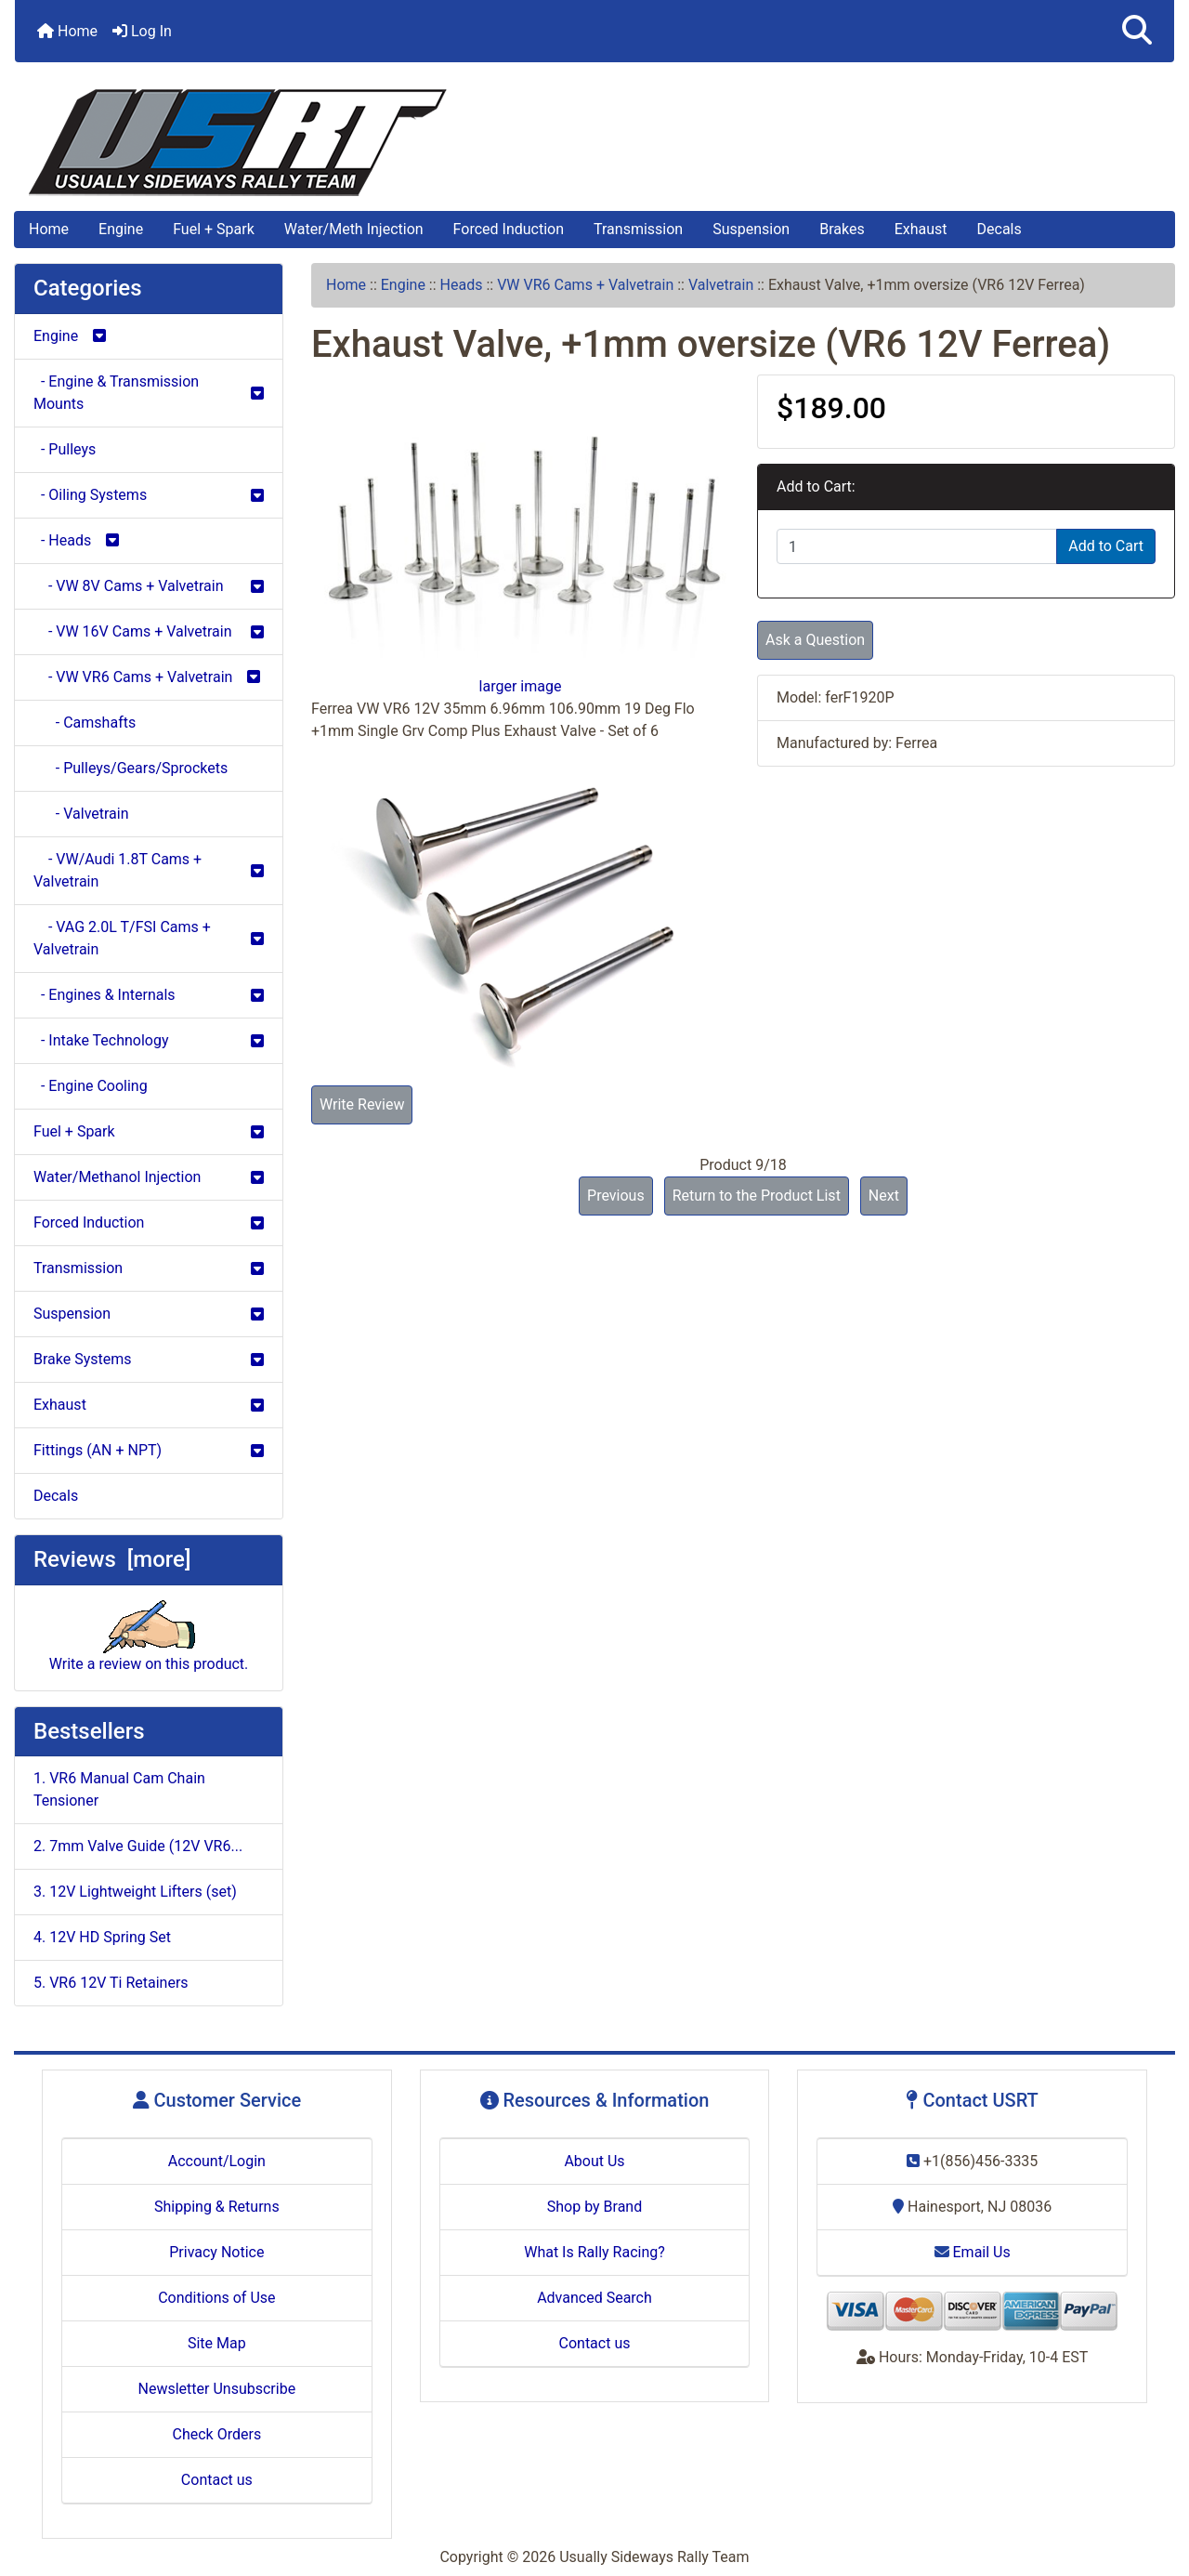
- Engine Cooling (90, 1086)
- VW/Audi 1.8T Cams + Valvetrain (148, 870)
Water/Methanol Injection (148, 1177)
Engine (120, 229)
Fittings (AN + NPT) (148, 1450)
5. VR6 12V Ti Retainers (111, 1982)
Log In (142, 31)
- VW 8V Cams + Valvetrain (148, 586)
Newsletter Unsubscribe (217, 2389)
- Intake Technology (148, 1040)
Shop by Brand (594, 2206)
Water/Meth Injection (354, 229)
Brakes (841, 229)
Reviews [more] (111, 1559)
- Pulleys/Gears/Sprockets (130, 768)
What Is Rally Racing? (594, 2252)
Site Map (217, 2343)
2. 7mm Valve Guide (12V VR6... (137, 1846)
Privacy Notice (216, 2252)
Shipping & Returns (217, 2206)
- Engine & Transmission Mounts (148, 393)
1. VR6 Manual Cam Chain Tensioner (119, 1789)
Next (884, 1195)
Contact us (217, 2480)
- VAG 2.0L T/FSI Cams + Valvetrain (148, 938)
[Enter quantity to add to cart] (917, 546)
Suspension (751, 229)
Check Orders (217, 2434)
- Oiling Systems (148, 495)
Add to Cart (1105, 546)
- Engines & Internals (148, 995)
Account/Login (217, 2161)
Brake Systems (148, 1359)
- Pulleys (64, 449)
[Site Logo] (594, 142)
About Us (594, 2161)
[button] (1137, 31)
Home (67, 31)
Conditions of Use (216, 2298)
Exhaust (921, 229)
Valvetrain (720, 285)
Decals (999, 229)
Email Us (972, 2252)
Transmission (638, 229)
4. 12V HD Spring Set (102, 1937)
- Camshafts (84, 722)
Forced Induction (508, 229)
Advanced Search (594, 2298)
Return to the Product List (757, 1195)
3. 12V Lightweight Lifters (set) (135, 1891)
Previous (616, 1195)
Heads (461, 285)
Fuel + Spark (214, 229)
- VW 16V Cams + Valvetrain (148, 631)
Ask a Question (815, 640)
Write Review (362, 1104)
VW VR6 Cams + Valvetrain (585, 285)
